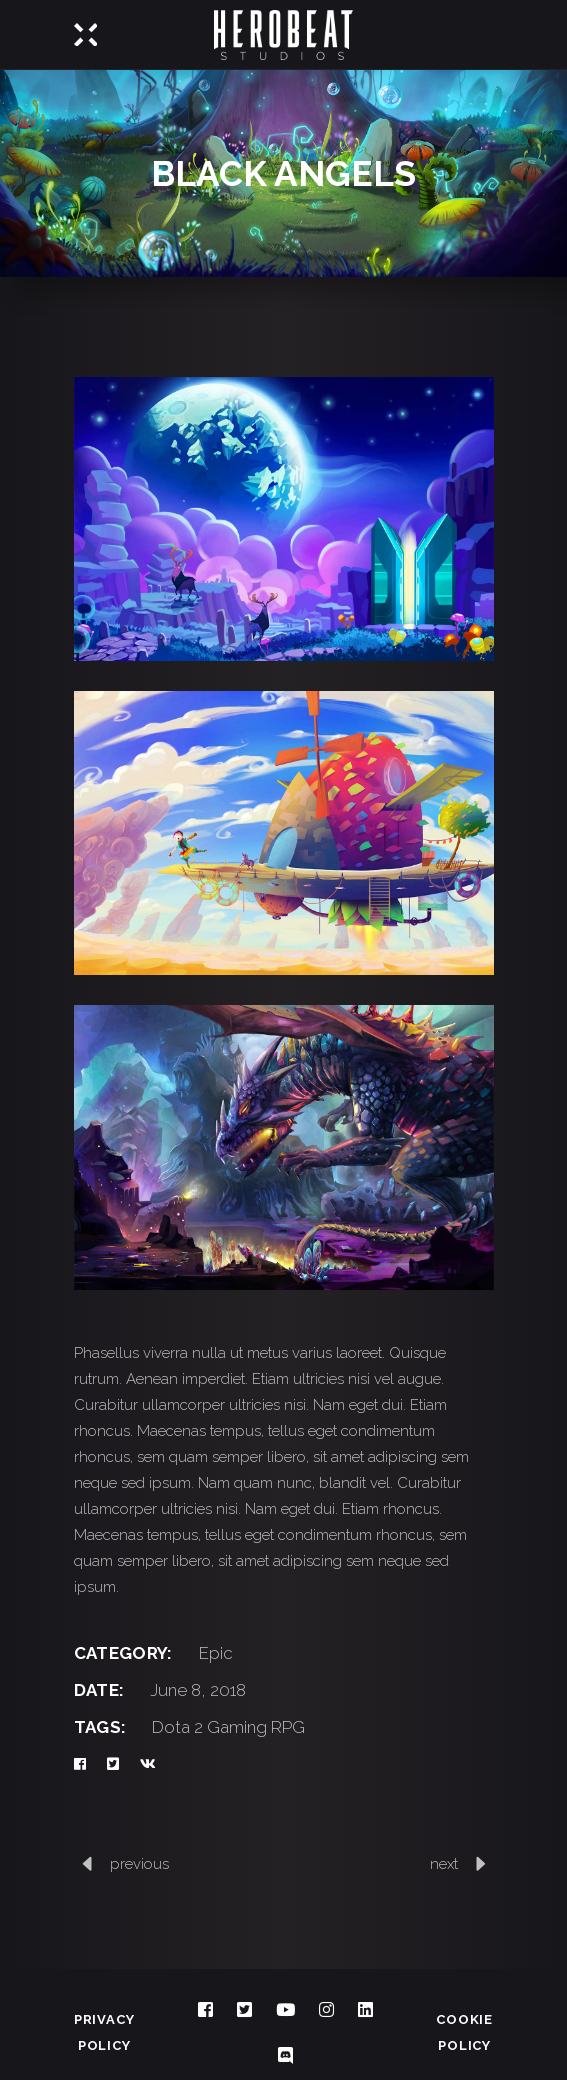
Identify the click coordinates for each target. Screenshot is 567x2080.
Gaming (237, 1727)
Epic (216, 1653)
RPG (288, 1727)
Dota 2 (177, 1727)
